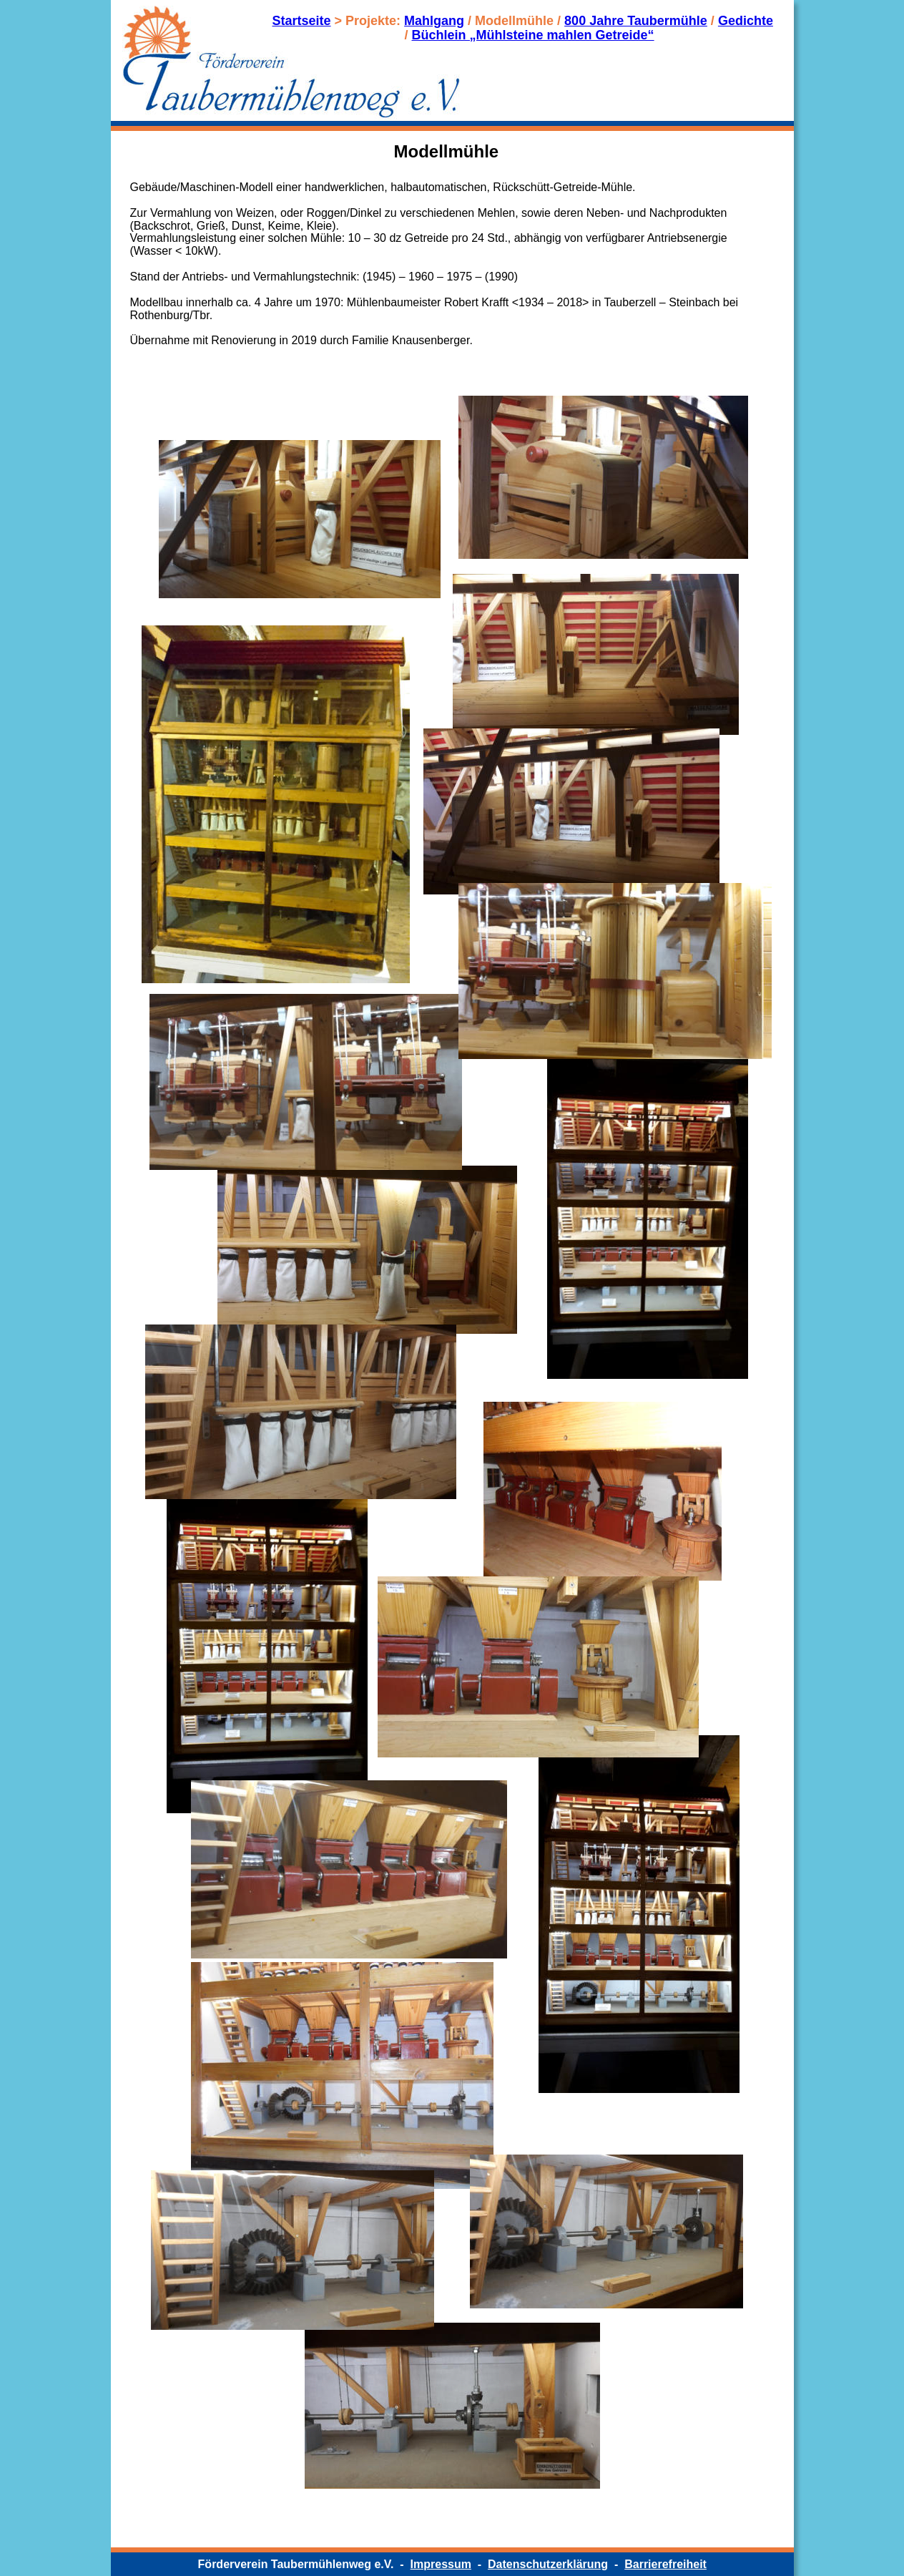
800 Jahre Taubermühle (635, 21)
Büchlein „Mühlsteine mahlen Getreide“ (533, 35)
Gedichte (745, 21)
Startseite (301, 21)
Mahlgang (434, 21)
